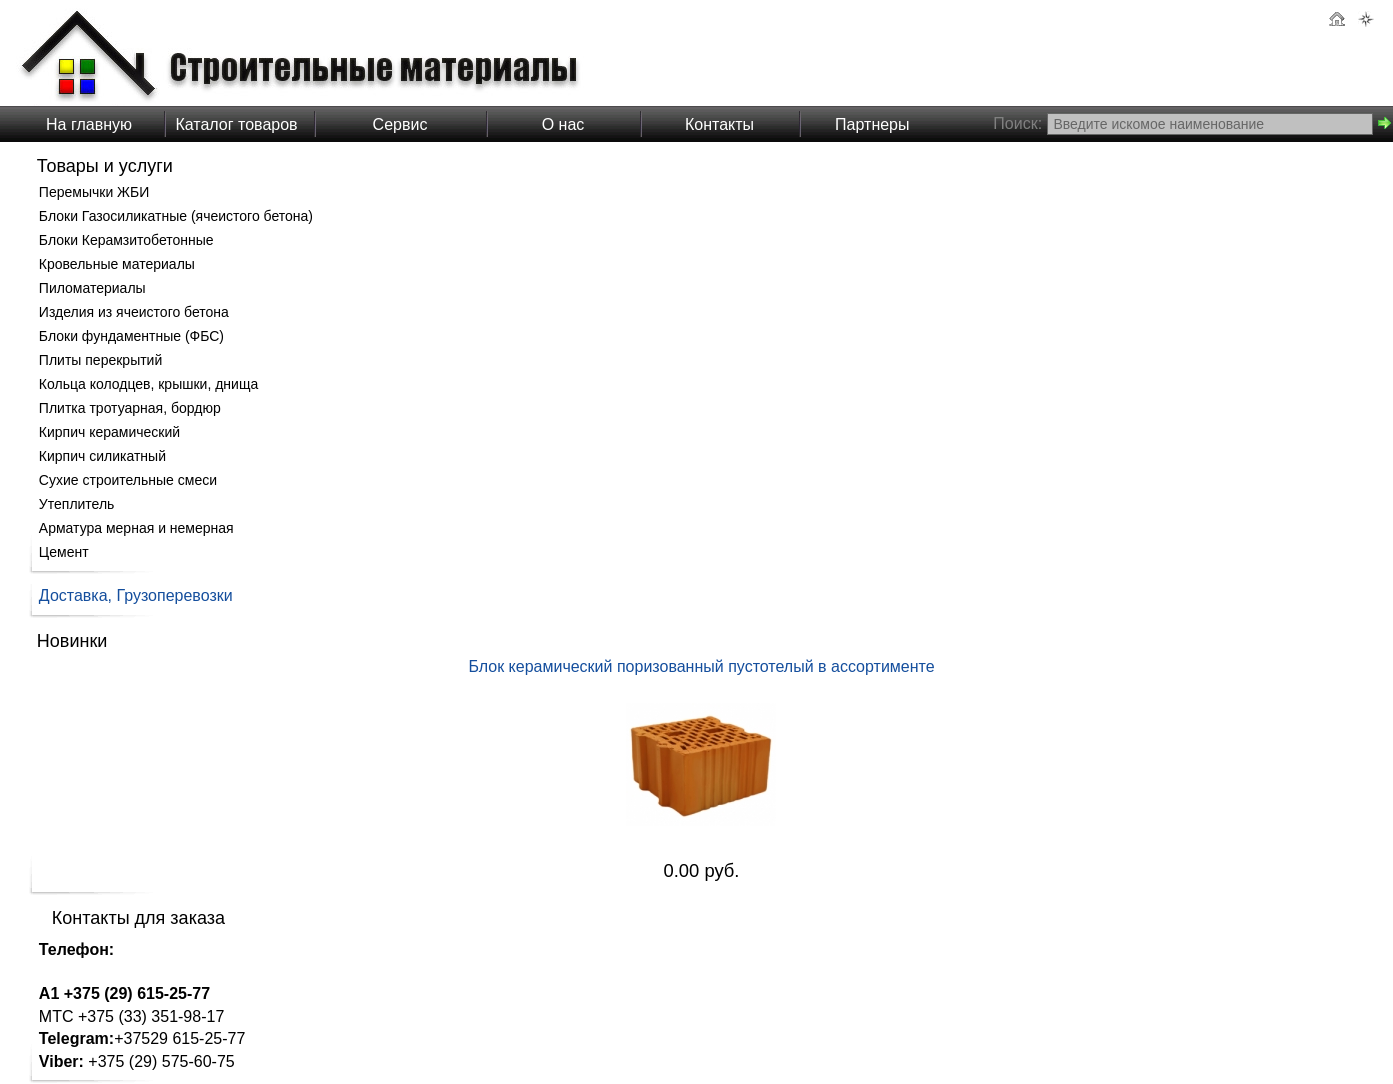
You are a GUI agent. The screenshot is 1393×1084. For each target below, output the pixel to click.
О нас (563, 124)
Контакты (719, 124)
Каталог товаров (236, 124)
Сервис (400, 124)
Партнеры (872, 124)
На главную (89, 124)
